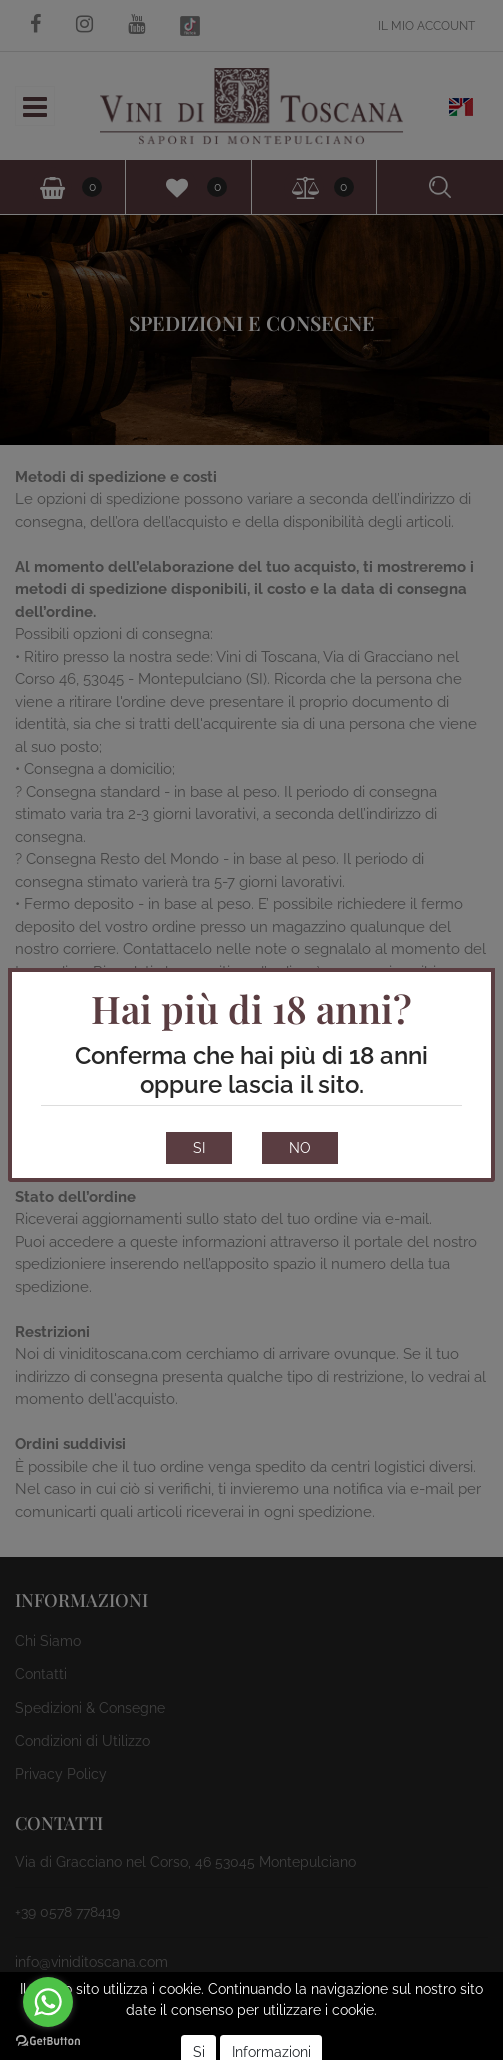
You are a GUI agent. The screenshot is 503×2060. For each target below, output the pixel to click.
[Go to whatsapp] (48, 2002)
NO (300, 1148)
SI (199, 1148)
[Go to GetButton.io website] (48, 2040)
